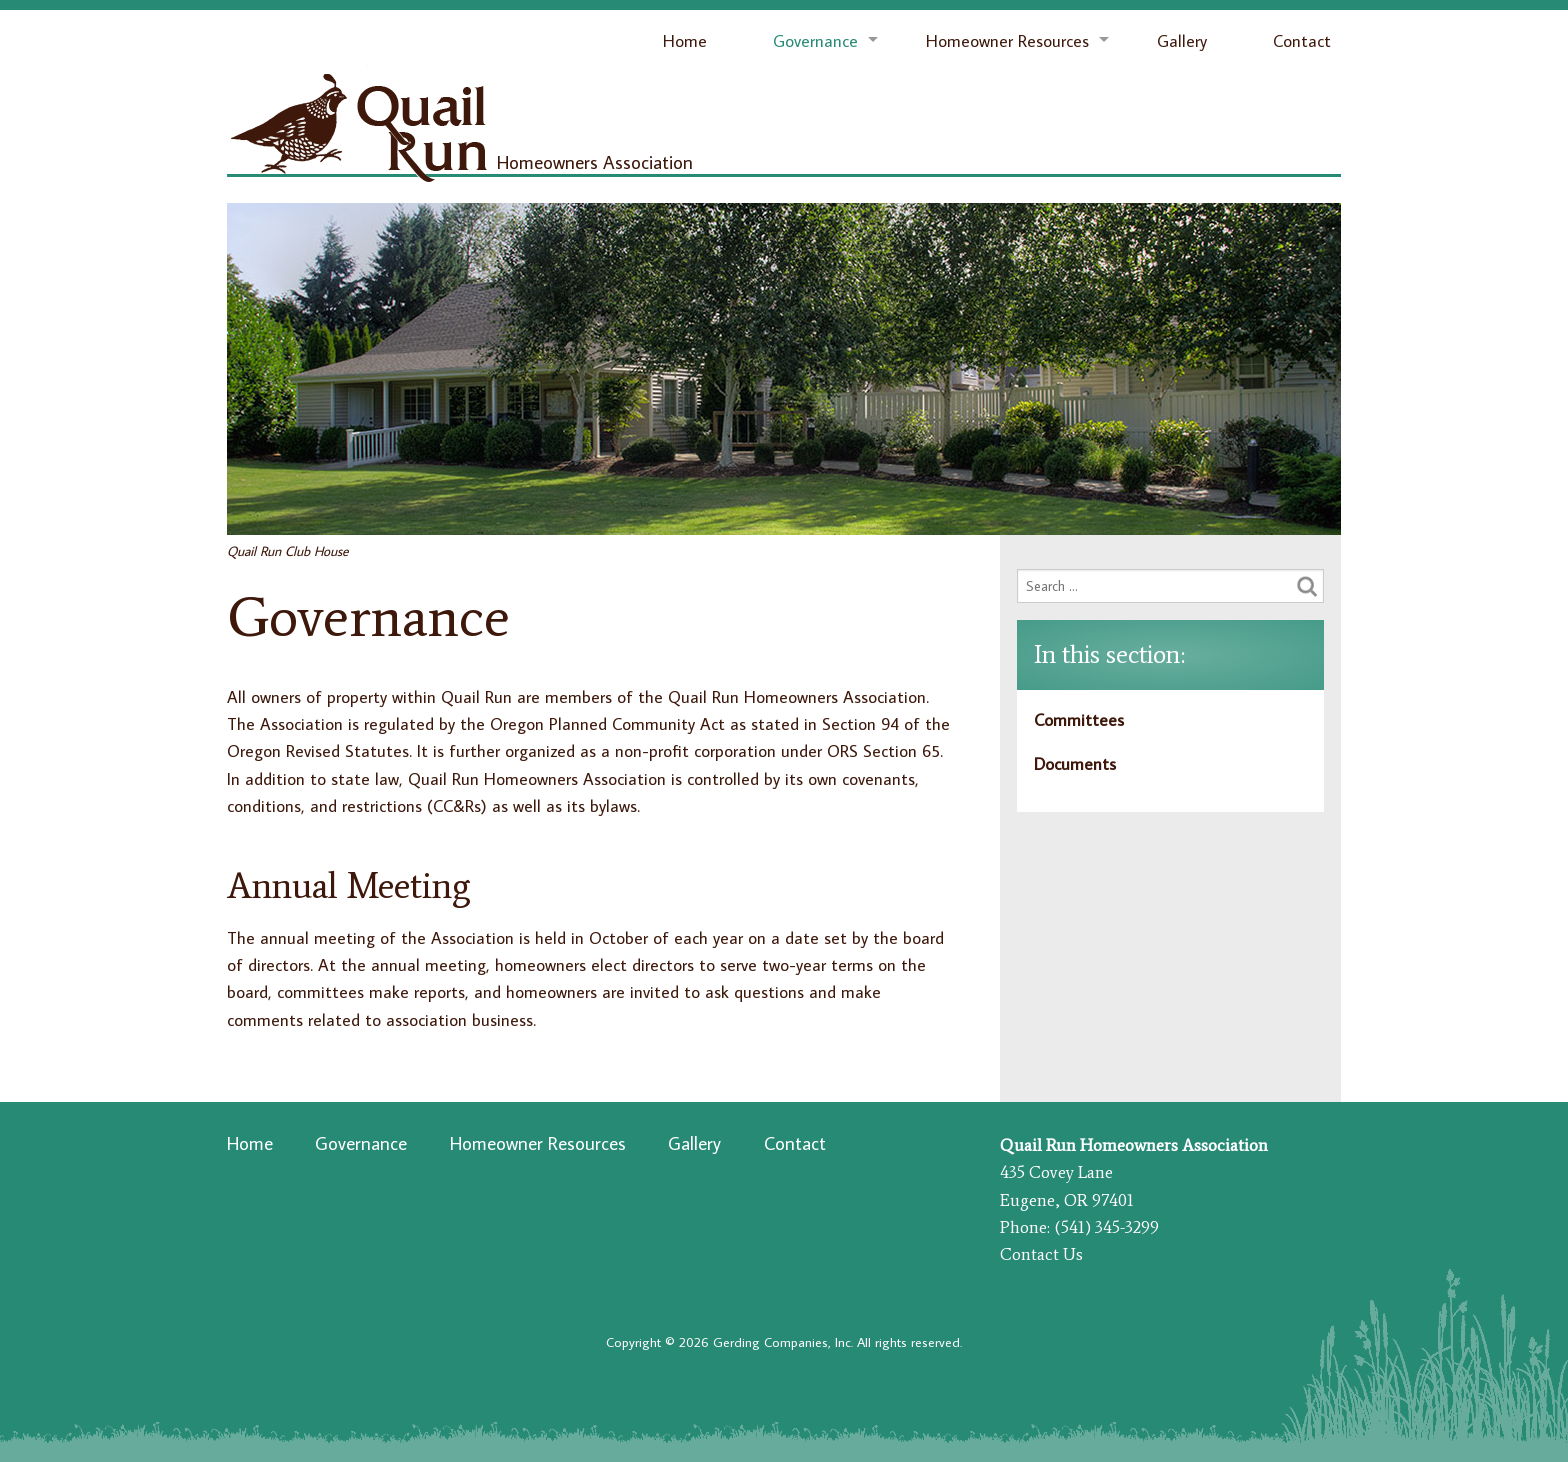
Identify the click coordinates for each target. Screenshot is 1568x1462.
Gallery (1182, 41)
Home (685, 41)
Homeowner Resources (1007, 41)
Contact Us (1041, 1254)
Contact (1302, 41)
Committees (1079, 720)
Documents (1075, 764)
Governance (815, 41)
